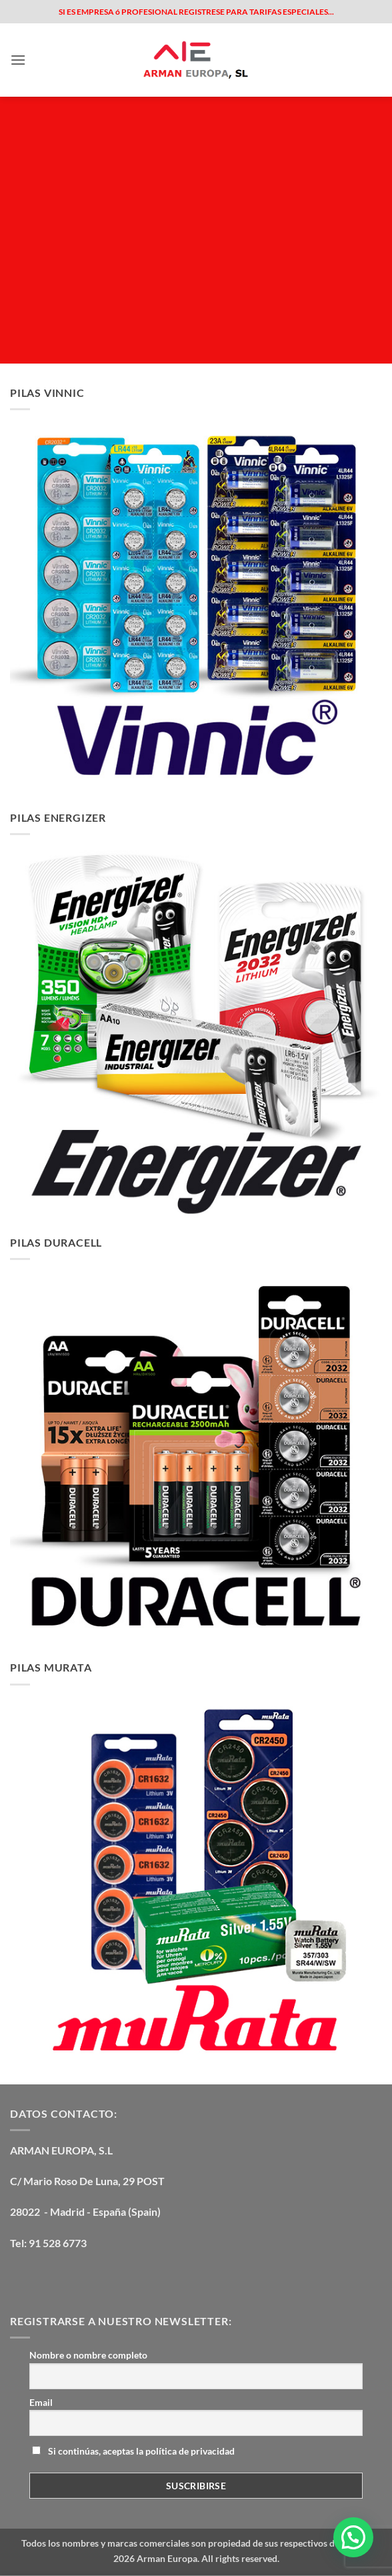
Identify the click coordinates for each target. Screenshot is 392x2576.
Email (41, 2402)
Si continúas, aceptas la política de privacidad (133, 2451)
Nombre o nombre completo (88, 2355)
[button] (18, 59)
